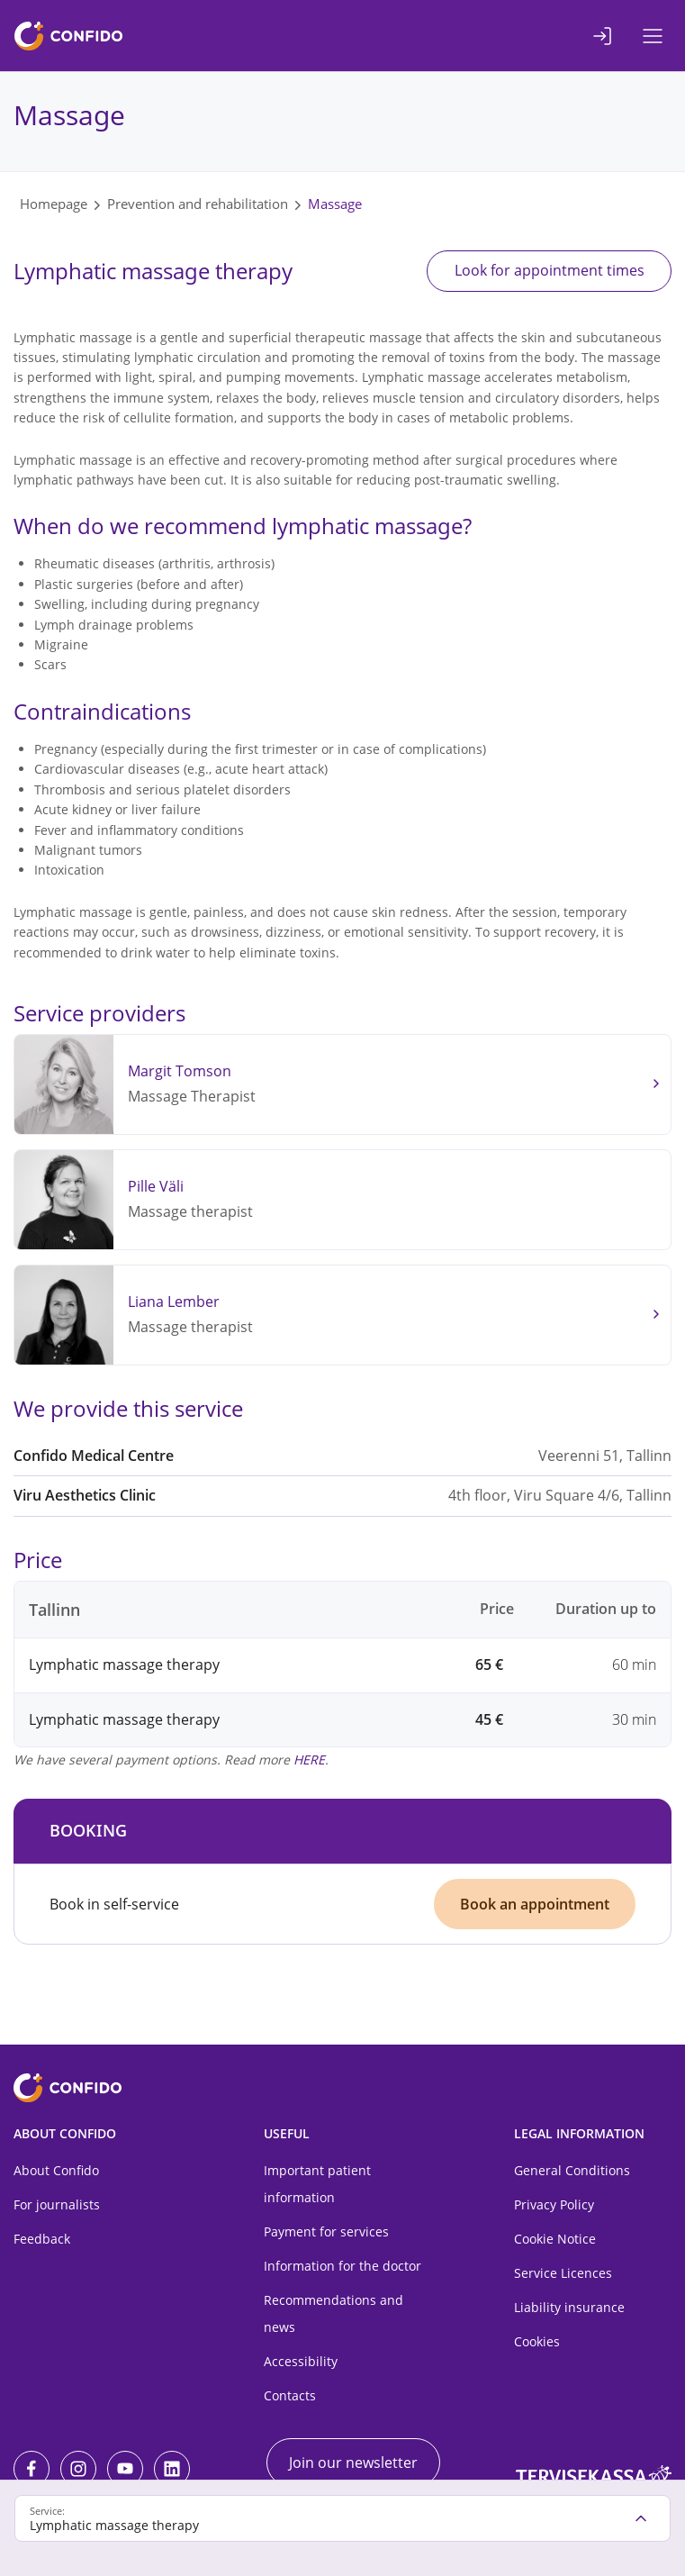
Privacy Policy (554, 2205)
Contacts (290, 2396)
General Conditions (572, 2171)
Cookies (537, 2342)
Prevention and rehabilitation (197, 204)
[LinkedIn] (172, 2469)
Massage (335, 204)
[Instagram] (78, 2469)
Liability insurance (569, 2308)
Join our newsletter (353, 2462)
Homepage (53, 204)
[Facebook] (32, 2469)
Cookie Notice (555, 2239)
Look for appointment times (547, 271)
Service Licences (563, 2273)
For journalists (57, 2205)
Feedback (42, 2239)
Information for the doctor (342, 2266)
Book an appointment (534, 1904)
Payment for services (326, 2232)
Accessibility (301, 2362)
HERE (309, 1759)
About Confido (56, 2171)
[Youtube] (125, 2469)
